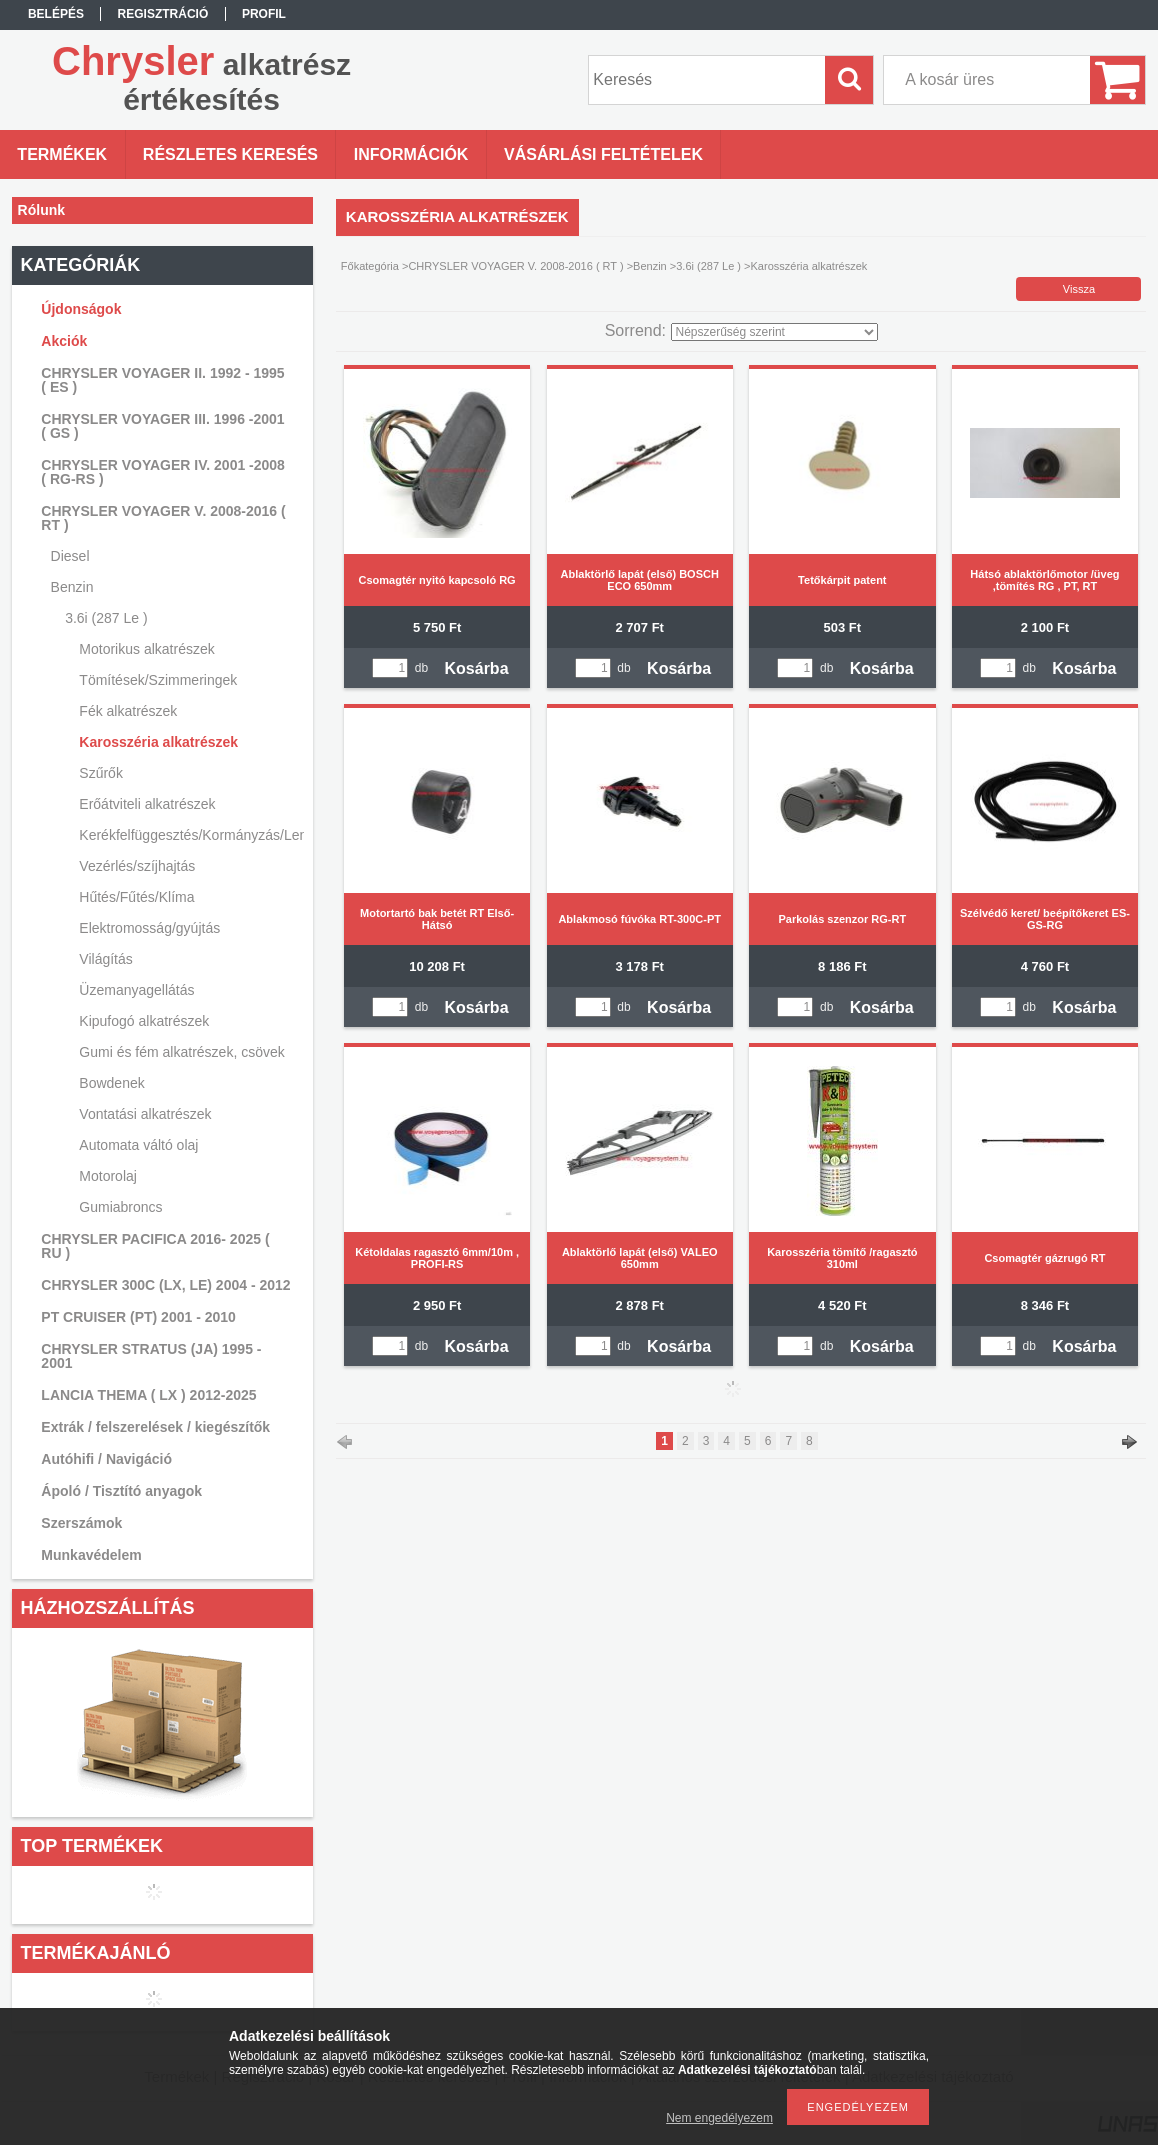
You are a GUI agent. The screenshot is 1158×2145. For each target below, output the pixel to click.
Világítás (105, 959)
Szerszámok (81, 1523)
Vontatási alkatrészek (145, 1114)
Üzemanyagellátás (136, 990)
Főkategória (370, 266)
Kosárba (477, 668)
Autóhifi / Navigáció (106, 1459)
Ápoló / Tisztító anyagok (121, 1491)
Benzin (650, 266)
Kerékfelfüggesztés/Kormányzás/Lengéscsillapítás (188, 835)
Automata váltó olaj (138, 1145)
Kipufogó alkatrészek (144, 1021)
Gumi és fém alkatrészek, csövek (181, 1052)
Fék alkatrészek (128, 711)
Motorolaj (108, 1176)
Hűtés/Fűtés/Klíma (136, 897)
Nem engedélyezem (719, 2118)
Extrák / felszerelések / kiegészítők (155, 1427)
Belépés (56, 14)
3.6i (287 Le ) (708, 266)
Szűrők (101, 773)
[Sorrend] (774, 332)
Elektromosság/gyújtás (149, 928)
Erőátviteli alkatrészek (147, 804)
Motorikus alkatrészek (146, 649)
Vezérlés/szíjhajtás (137, 866)
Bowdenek (111, 1083)
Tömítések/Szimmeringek (158, 680)
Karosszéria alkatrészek (158, 742)
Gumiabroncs (120, 1207)
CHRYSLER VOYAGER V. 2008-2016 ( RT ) (515, 266)
